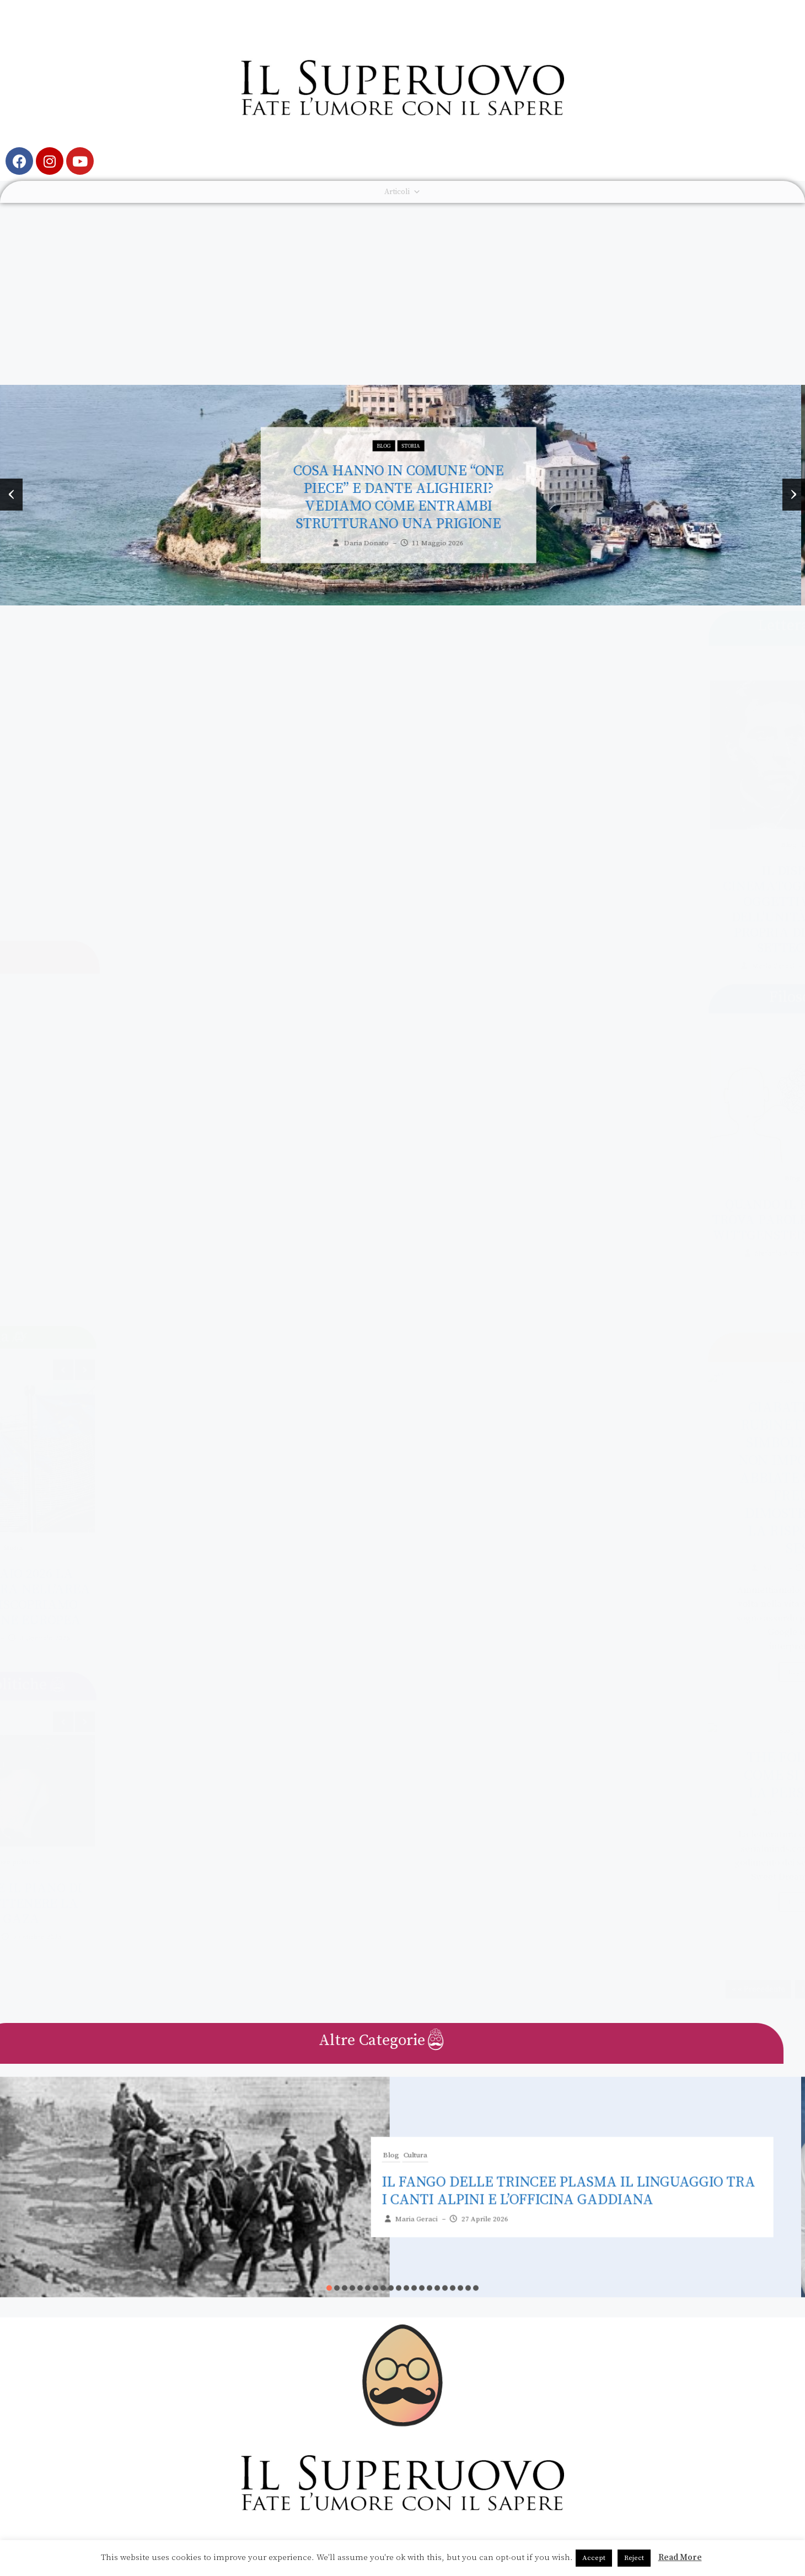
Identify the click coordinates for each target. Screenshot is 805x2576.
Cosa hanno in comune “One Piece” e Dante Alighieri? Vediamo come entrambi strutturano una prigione (402, 473)
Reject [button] (634, 2557)
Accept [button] (593, 2557)
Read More (680, 2557)
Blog (388, 421)
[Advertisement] (402, 285)
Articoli (402, 192)
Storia (415, 421)
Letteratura (782, 844)
